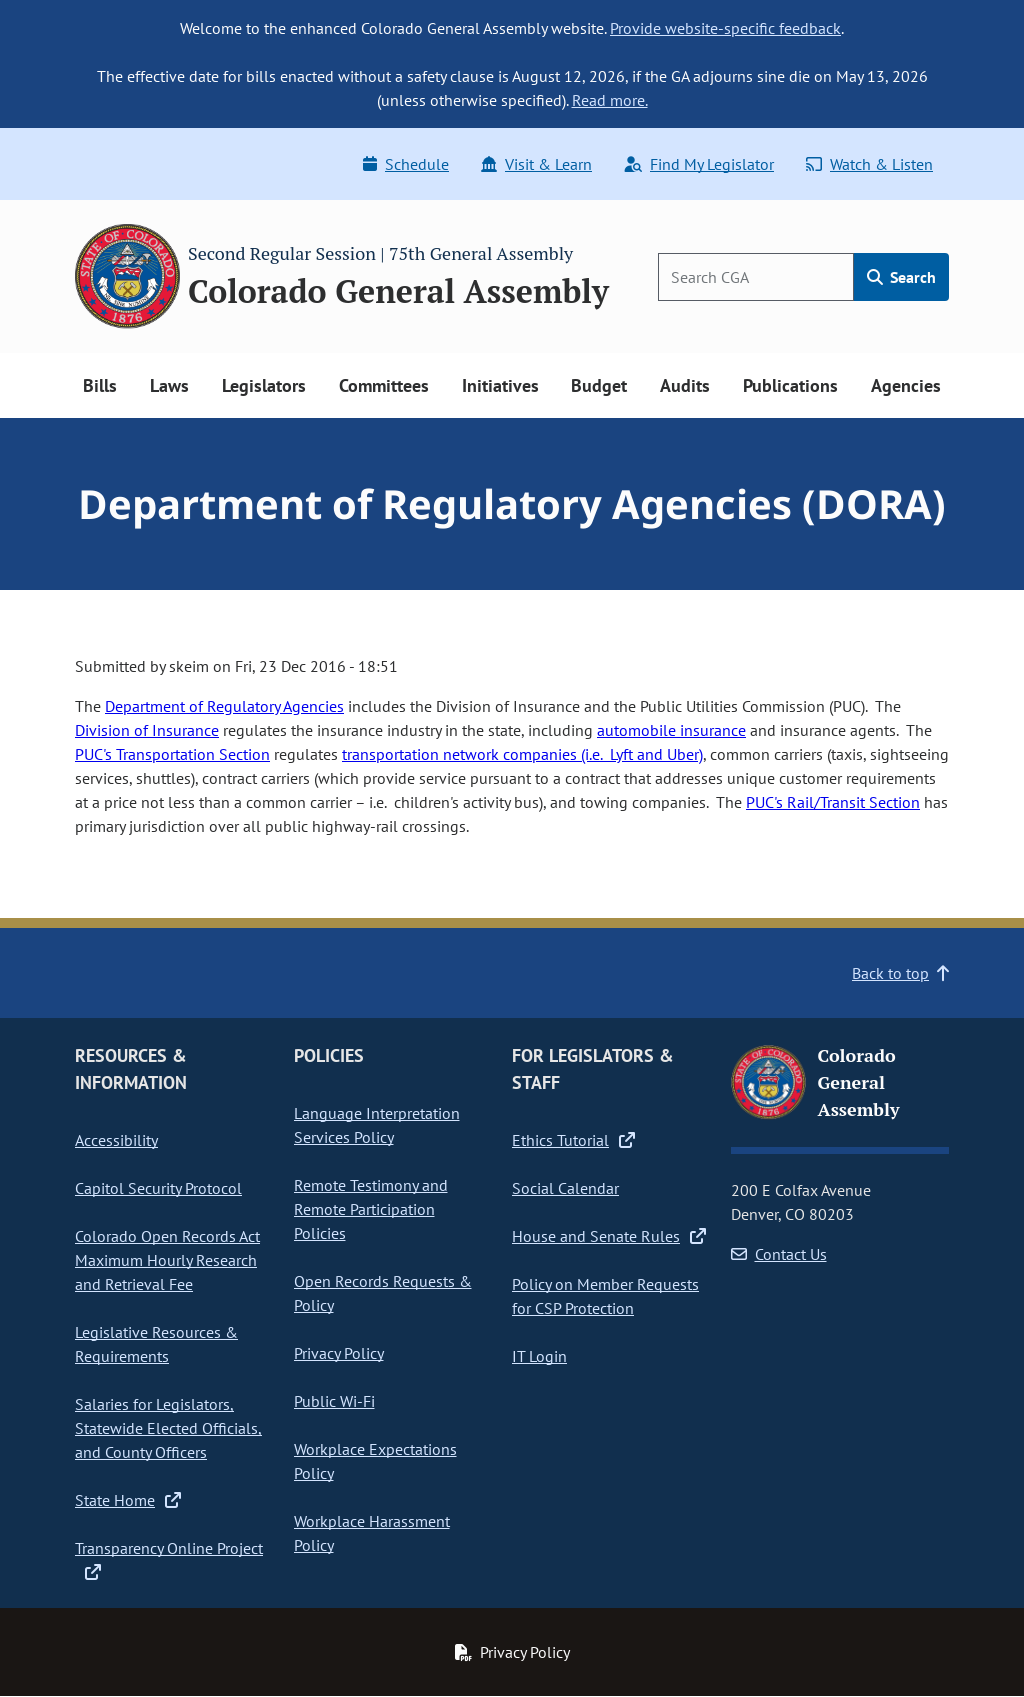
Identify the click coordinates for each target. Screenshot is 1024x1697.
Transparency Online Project (169, 1560)
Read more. (610, 100)
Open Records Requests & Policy (383, 1293)
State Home (128, 1500)
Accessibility (116, 1140)
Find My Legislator (699, 164)
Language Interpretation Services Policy (377, 1125)
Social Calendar (565, 1188)
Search (901, 277)
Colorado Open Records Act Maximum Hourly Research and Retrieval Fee (167, 1260)
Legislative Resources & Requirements (156, 1344)
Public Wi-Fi (334, 1401)
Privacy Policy (339, 1353)
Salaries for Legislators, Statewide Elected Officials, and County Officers (168, 1428)
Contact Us (779, 1254)
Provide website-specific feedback (725, 28)
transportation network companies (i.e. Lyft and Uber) (522, 754)
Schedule (406, 164)
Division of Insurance (147, 730)
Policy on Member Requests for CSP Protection (605, 1296)
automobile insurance (671, 730)
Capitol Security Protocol (158, 1188)
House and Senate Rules (609, 1236)
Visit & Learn (536, 164)
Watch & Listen (869, 164)
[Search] (756, 277)
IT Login (539, 1356)
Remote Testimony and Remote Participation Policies (371, 1209)
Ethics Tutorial (573, 1140)
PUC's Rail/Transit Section (833, 802)
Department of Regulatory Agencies (224, 706)
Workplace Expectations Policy (375, 1461)
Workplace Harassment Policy (372, 1533)
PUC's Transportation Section (172, 754)
